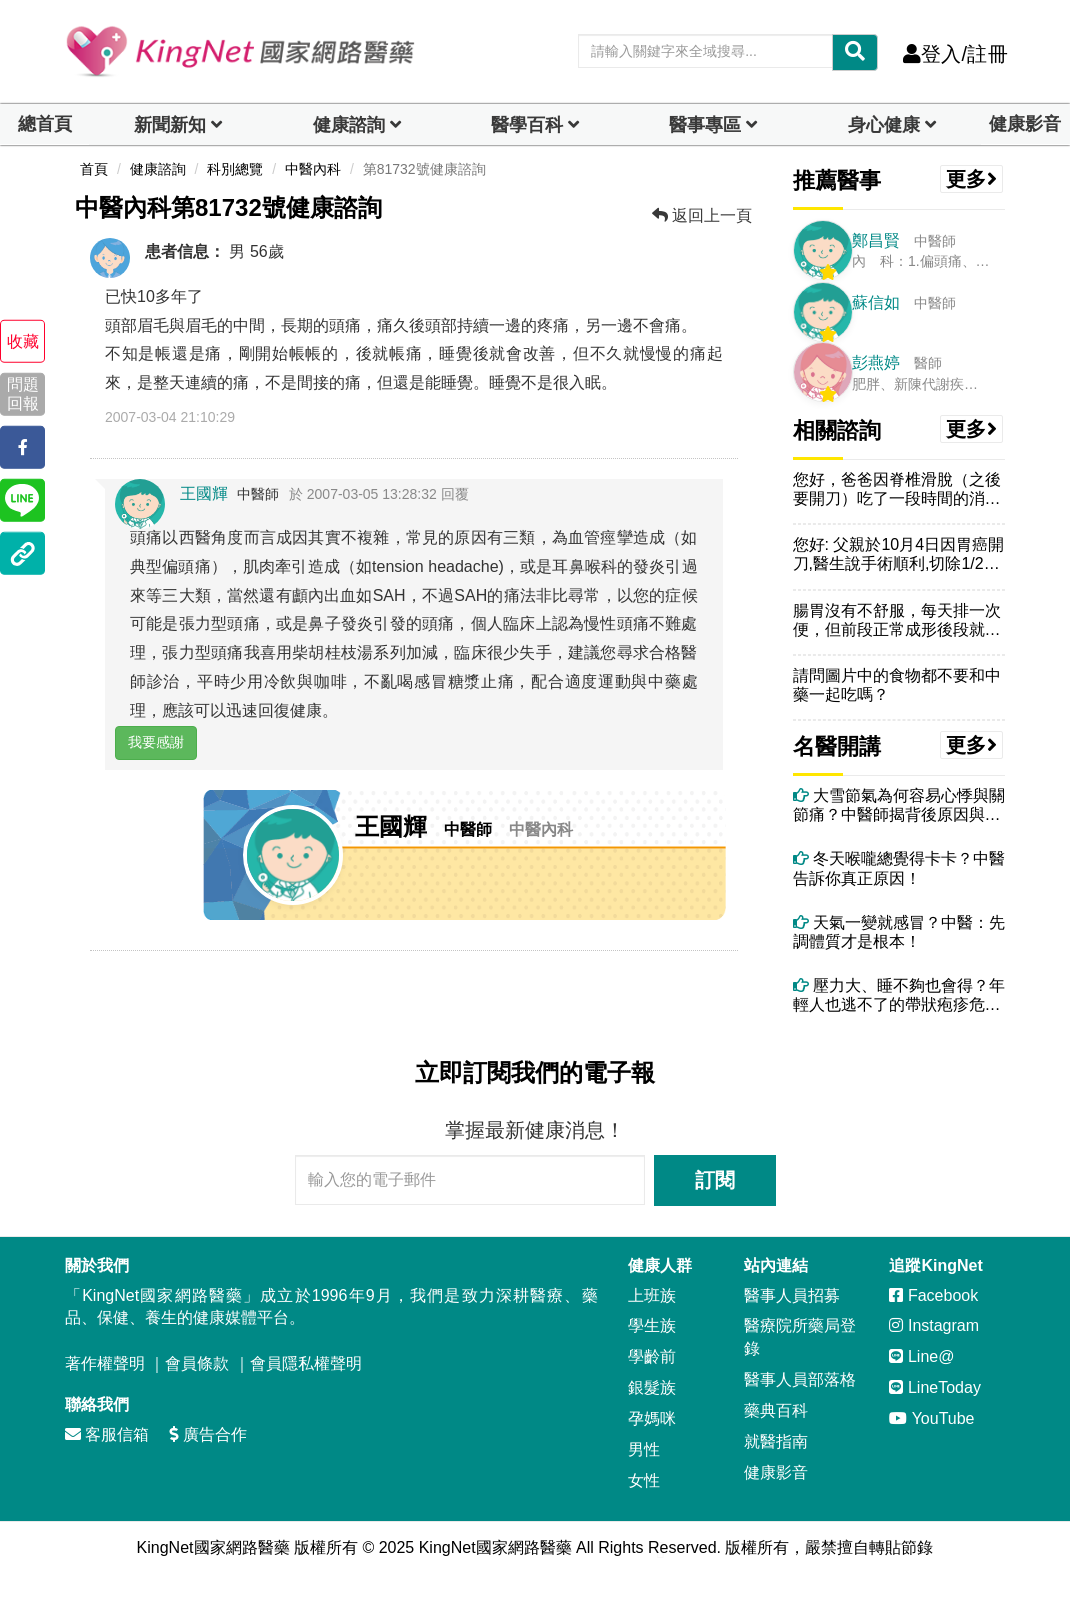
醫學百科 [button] (527, 125)
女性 (644, 1480)
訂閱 (715, 1180)
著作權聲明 (105, 1363)
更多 (972, 179)
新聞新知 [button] (170, 125)
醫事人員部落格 (800, 1379)
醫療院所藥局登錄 (800, 1337)
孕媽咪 (652, 1418)
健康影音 (1025, 124)
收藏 (23, 341)
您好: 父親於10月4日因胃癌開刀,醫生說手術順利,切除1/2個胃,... (899, 554)
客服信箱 (107, 1434)
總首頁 (45, 124)
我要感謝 (156, 742)
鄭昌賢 (876, 240)
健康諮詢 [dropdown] (349, 125)
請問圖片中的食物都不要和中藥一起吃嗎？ (897, 685)
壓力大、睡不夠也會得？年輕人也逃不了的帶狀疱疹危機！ (899, 995)
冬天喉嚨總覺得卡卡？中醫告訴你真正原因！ (899, 868)
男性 (644, 1449)
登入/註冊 (955, 54)
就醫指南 (776, 1441)
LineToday (934, 1387)
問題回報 (23, 394)
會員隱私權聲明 (306, 1363)
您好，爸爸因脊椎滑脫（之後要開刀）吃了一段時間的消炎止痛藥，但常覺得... (897, 489)
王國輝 (204, 493)
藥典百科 (776, 1410)
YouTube (931, 1418)
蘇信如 (876, 302)
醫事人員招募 (792, 1295)
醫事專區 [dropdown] (705, 125)
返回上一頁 (702, 215)
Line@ (921, 1356)
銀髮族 (652, 1387)
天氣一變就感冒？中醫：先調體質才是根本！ (899, 932)
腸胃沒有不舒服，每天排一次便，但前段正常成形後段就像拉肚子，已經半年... (897, 620)
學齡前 (652, 1356)
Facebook (933, 1295)
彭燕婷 (876, 362)
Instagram (934, 1325)
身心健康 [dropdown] (884, 125)
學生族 (652, 1325)
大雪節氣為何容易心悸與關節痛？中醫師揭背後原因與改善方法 (899, 805)
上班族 (652, 1295)
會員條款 (197, 1363)
